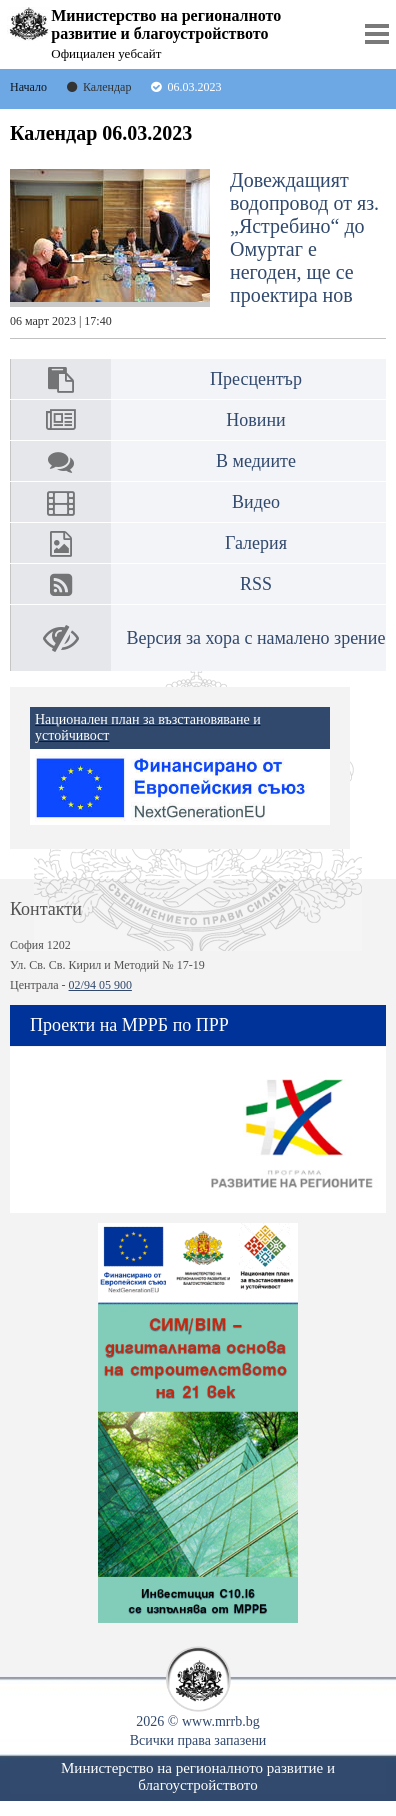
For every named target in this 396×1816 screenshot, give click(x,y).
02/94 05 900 (100, 985)
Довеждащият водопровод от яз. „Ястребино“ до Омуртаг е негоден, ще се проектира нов (194, 248)
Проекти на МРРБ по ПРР (129, 1025)
